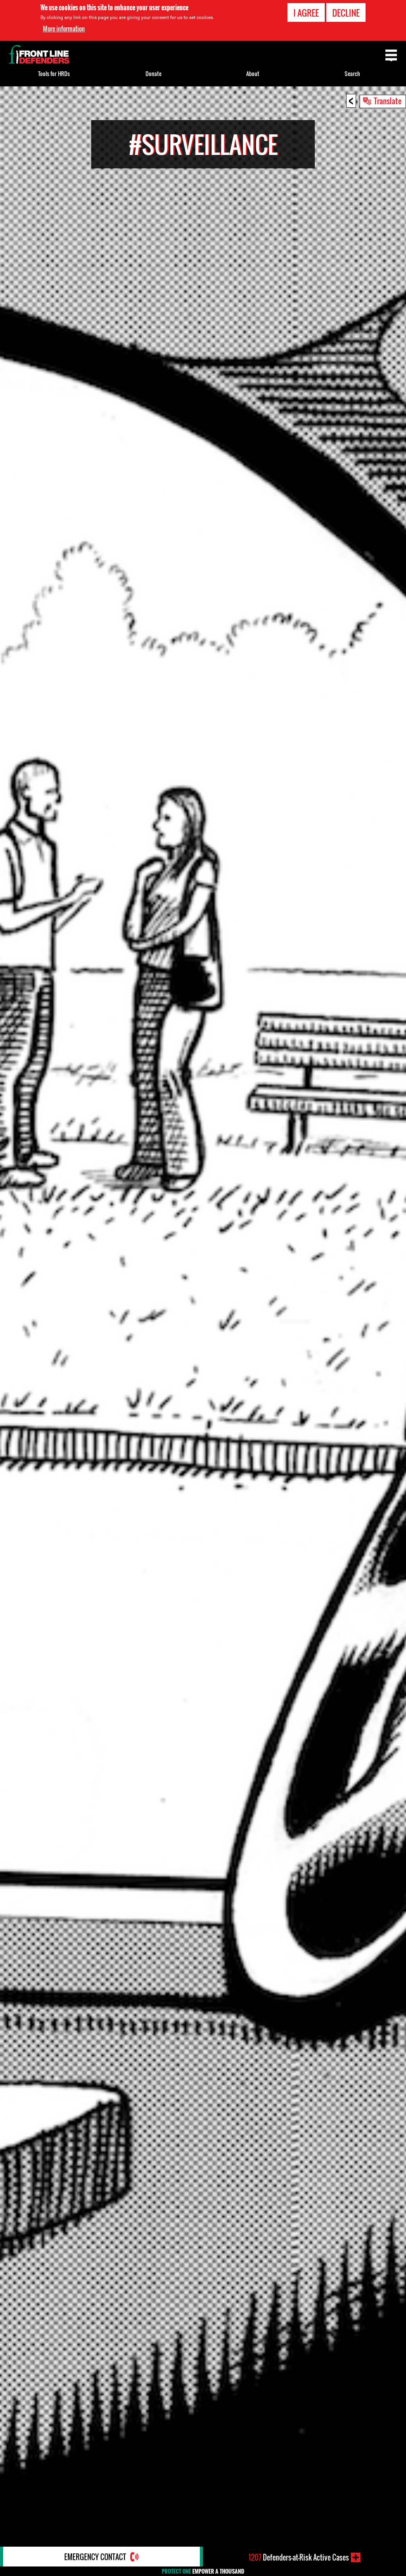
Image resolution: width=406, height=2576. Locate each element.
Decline (346, 12)
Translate (388, 100)
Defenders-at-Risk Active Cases (299, 2557)
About (252, 73)
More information (64, 28)
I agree (306, 12)
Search (352, 73)
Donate (153, 73)
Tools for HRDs (54, 73)
